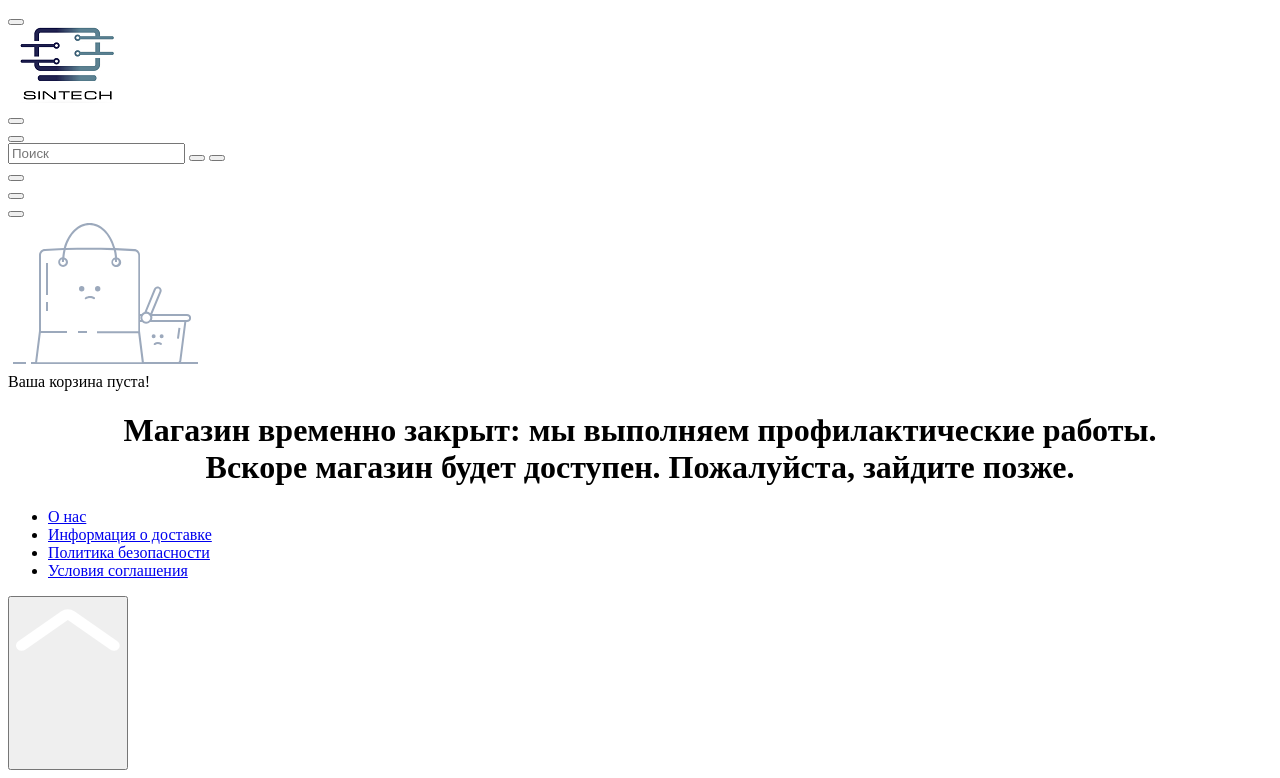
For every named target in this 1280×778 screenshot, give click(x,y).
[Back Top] (68, 683)
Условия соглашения (118, 570)
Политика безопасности (129, 552)
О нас (67, 516)
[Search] (16, 139)
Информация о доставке (130, 534)
